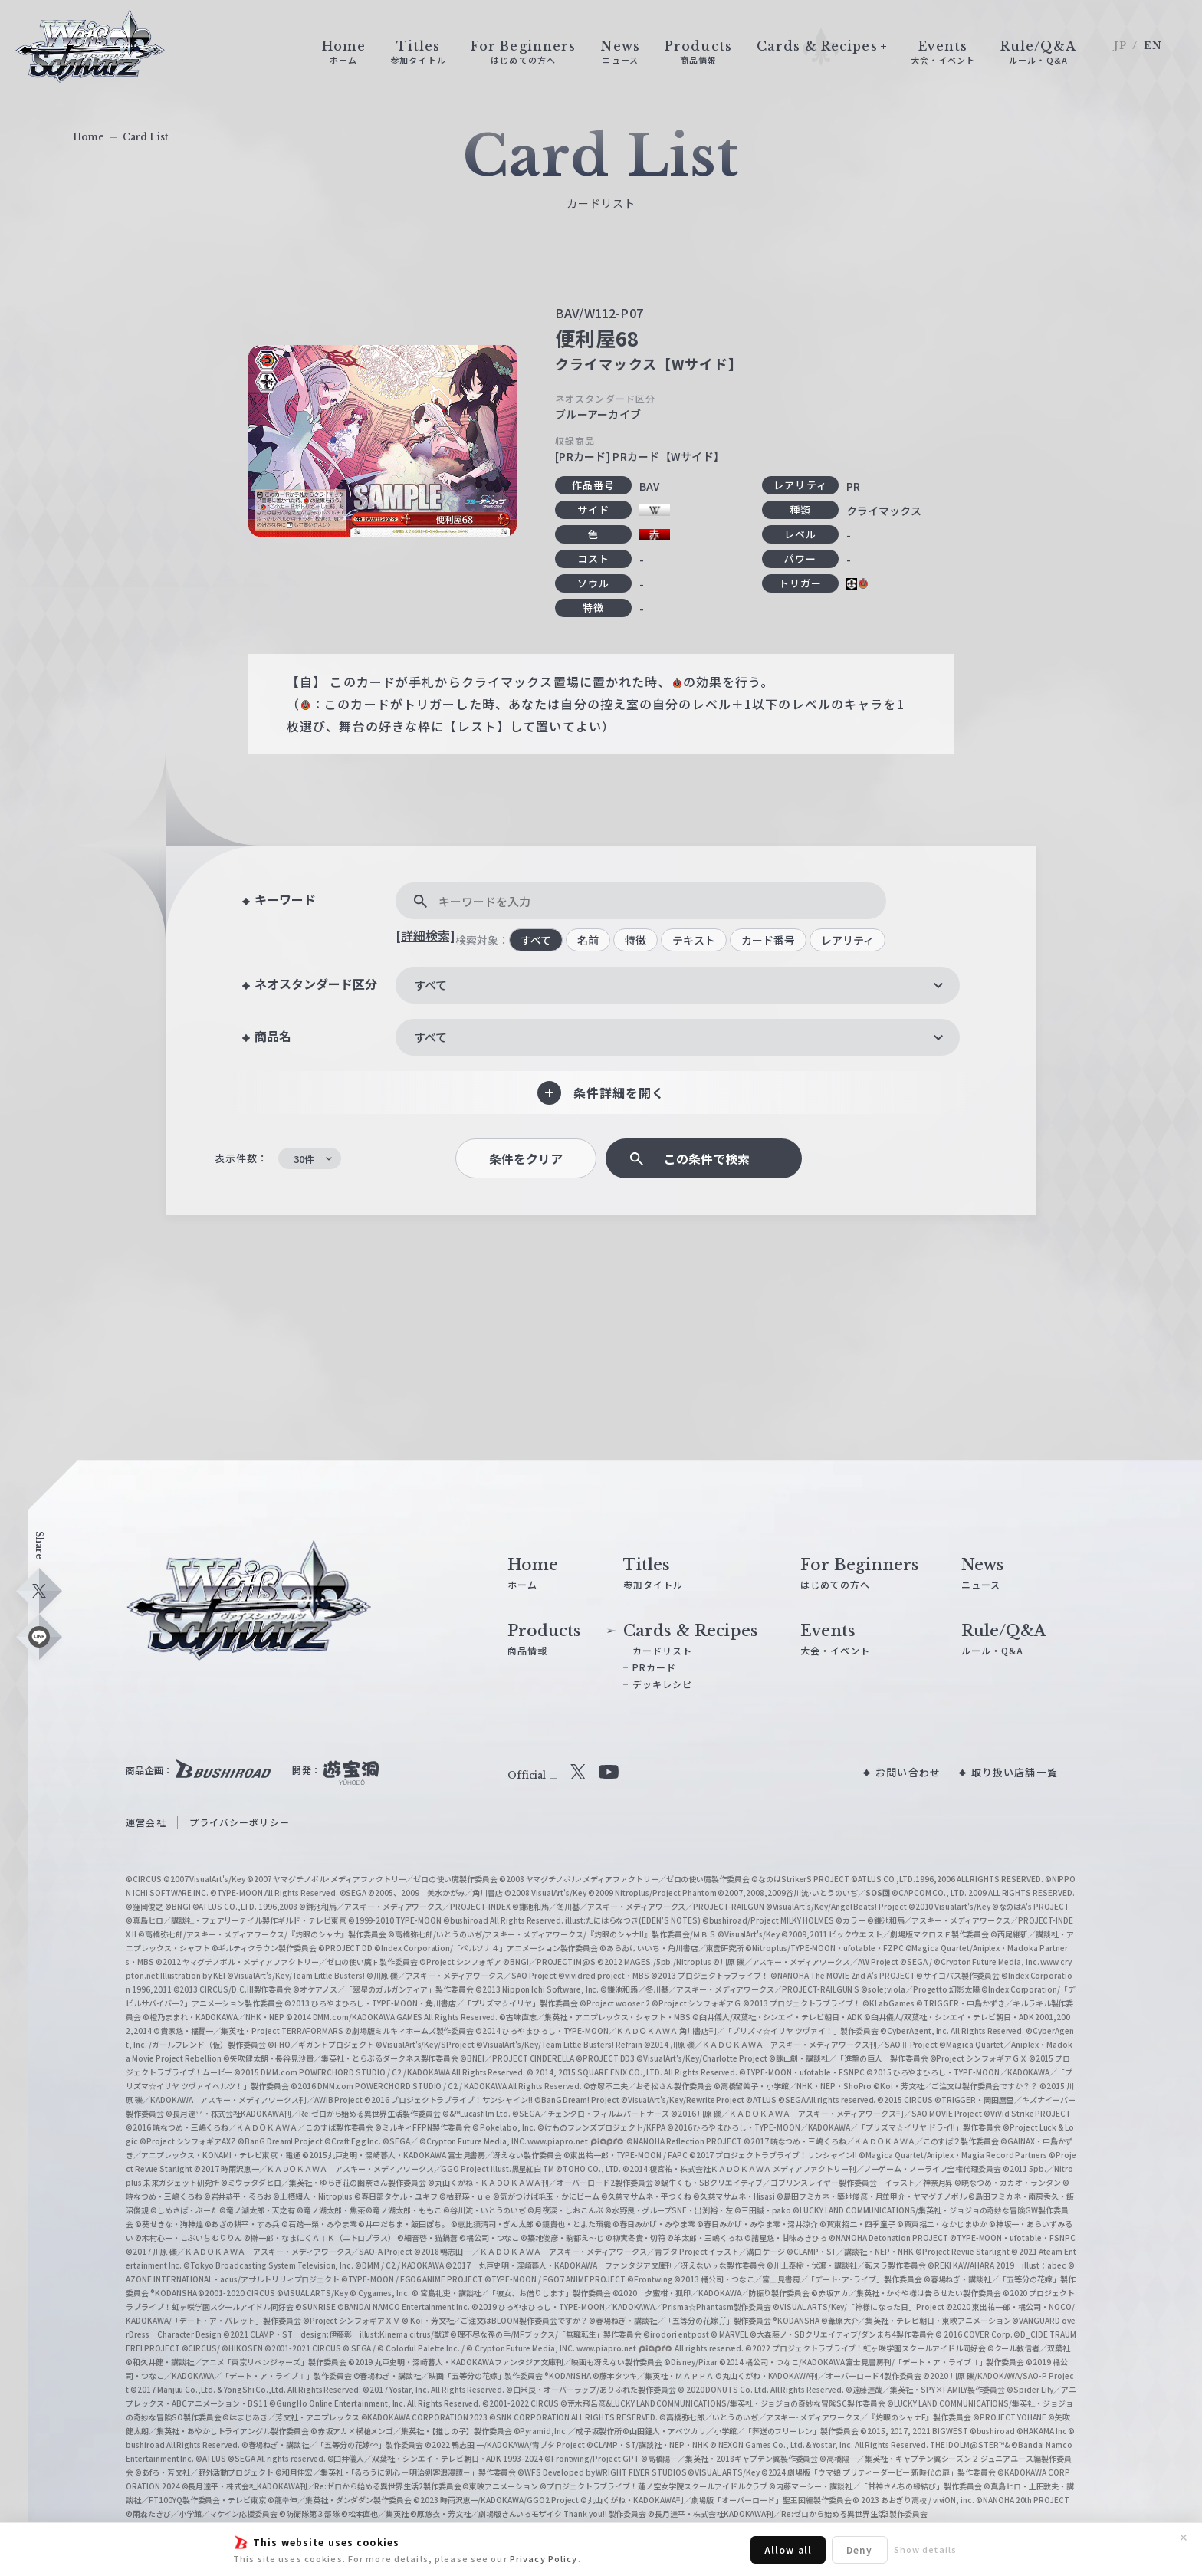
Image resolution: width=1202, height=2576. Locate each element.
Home (88, 137)
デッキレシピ (662, 1684)
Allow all (788, 2549)
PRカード (654, 1667)
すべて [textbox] (430, 985)
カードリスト (662, 1650)
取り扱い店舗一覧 (1014, 1772)
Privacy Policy (544, 2558)
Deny (859, 2549)
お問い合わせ (908, 1772)
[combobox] (678, 985)
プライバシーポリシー (239, 1822)
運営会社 (146, 1822)
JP (1120, 45)
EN (1153, 45)
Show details (925, 2549)
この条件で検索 (707, 1159)
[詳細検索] (425, 935)
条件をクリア (526, 1159)
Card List (146, 137)
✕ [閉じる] (1183, 2538)
